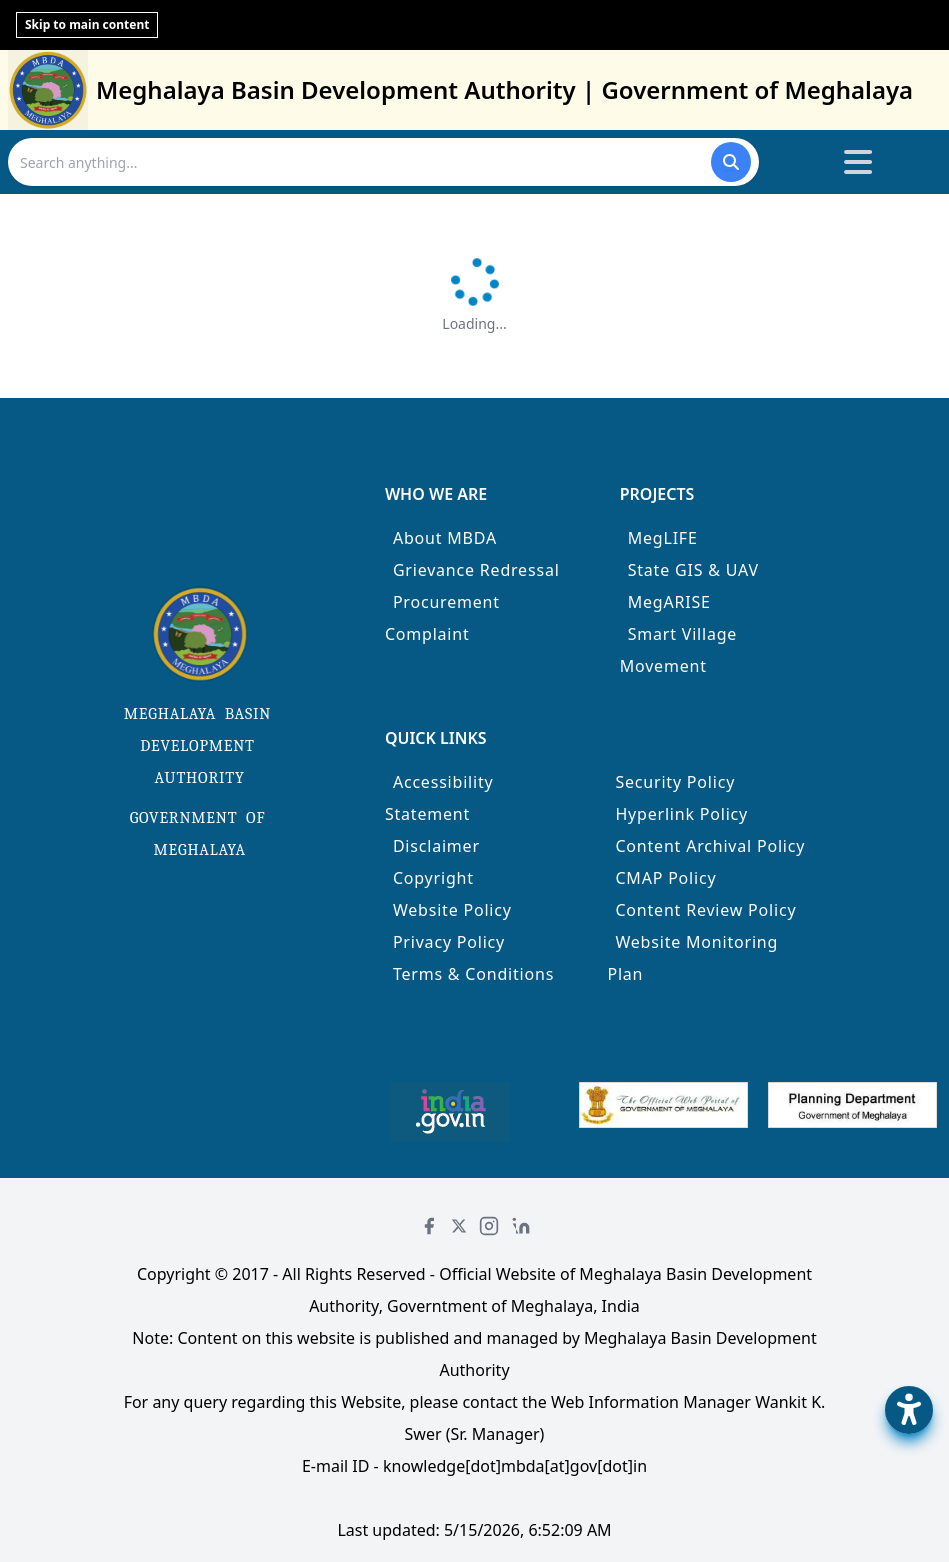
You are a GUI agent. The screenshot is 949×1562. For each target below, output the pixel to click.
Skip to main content (87, 24)
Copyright (433, 878)
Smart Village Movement (679, 650)
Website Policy (452, 910)
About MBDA (445, 538)
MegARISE (669, 602)
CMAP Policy (665, 878)
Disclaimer (436, 846)
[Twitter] (459, 1226)
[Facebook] (429, 1226)
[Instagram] (489, 1226)
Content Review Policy (705, 910)
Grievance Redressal (476, 570)
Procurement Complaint (442, 618)
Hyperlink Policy (681, 814)
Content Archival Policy (710, 846)
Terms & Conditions (473, 974)
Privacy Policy (449, 942)
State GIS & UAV (693, 570)
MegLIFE (663, 538)
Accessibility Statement (439, 798)
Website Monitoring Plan (692, 958)
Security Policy (675, 782)
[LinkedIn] (521, 1226)
